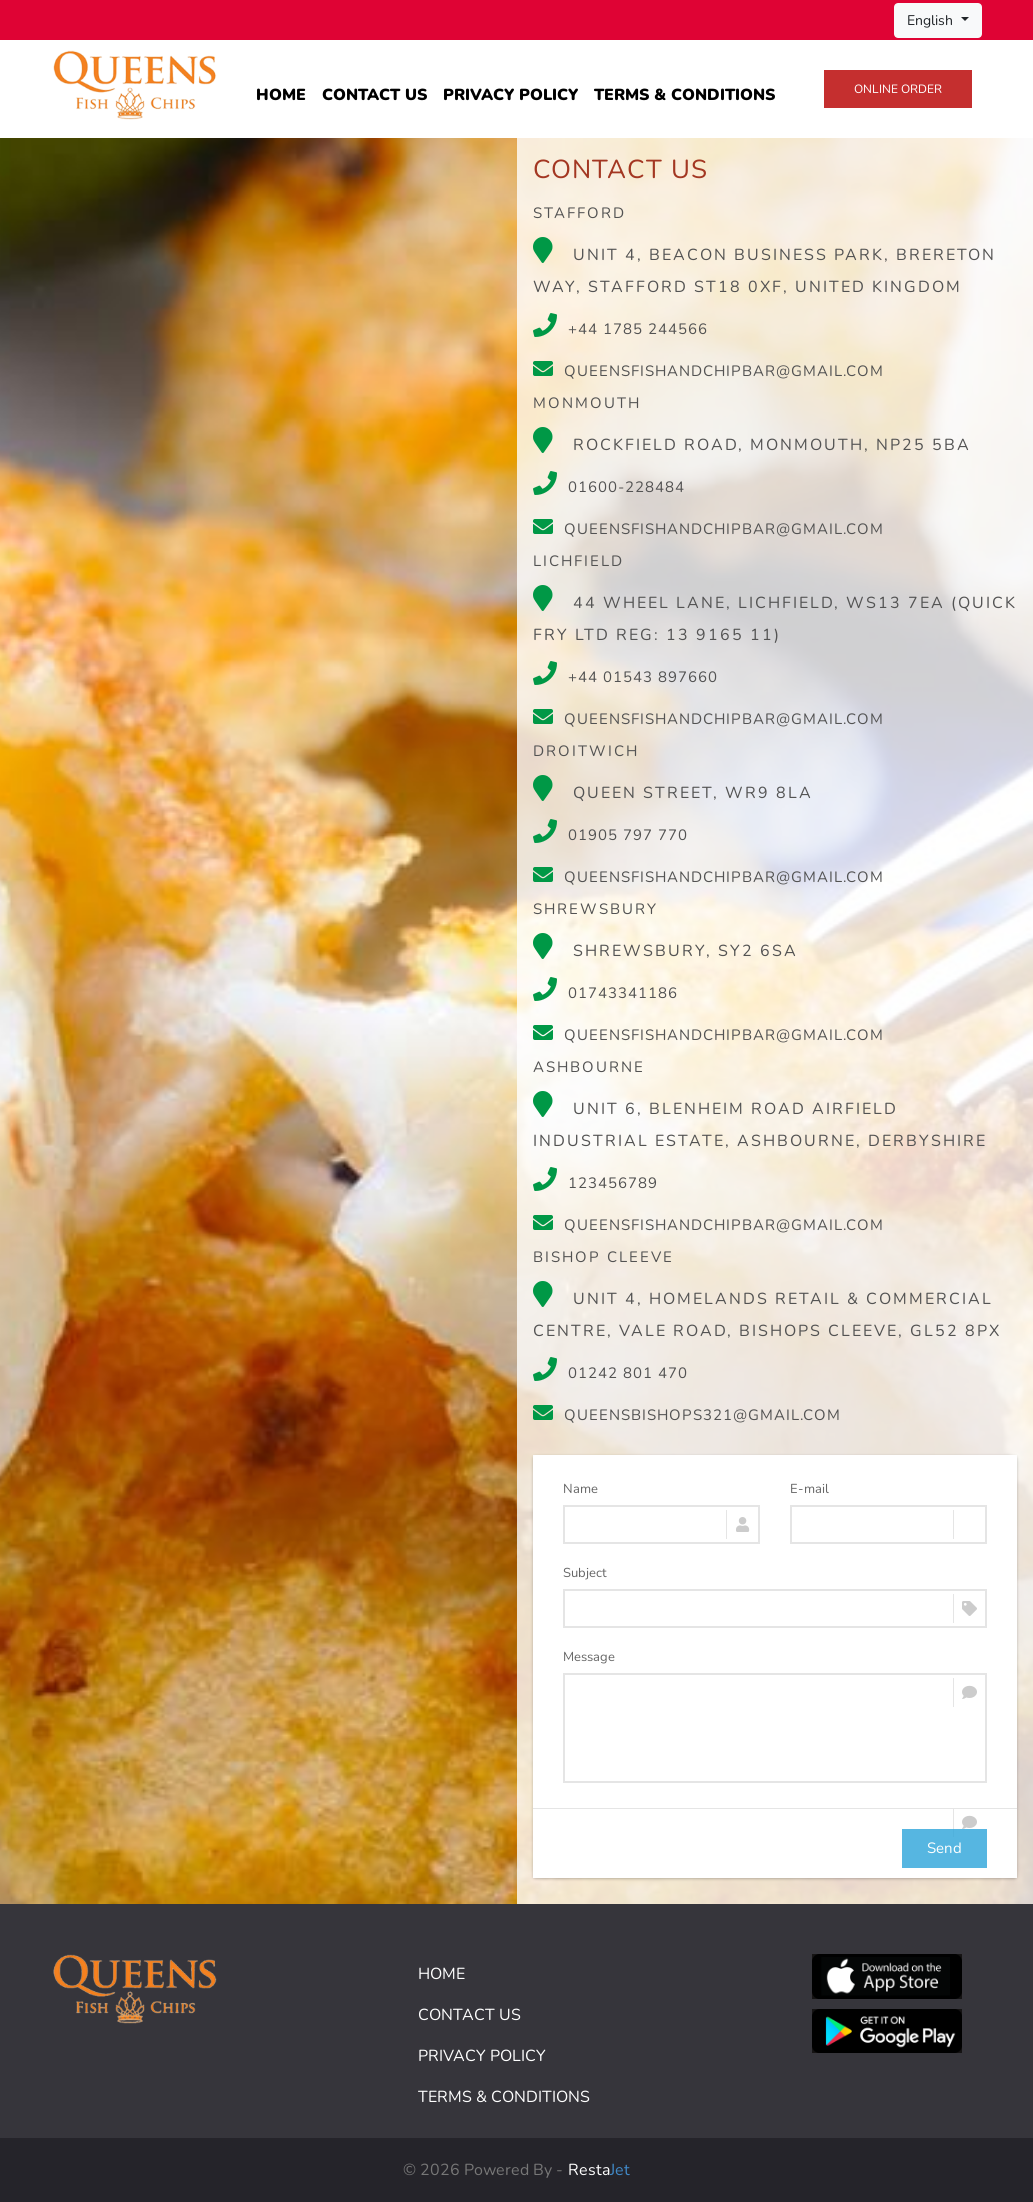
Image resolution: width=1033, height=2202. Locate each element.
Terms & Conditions (684, 95)
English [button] (932, 20)
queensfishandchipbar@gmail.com (708, 371)
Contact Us (374, 95)
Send (944, 1848)
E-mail (809, 1489)
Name (580, 1489)
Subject (585, 1573)
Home (281, 95)
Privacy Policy (510, 95)
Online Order (898, 89)
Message (589, 1657)
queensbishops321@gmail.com (687, 1415)
